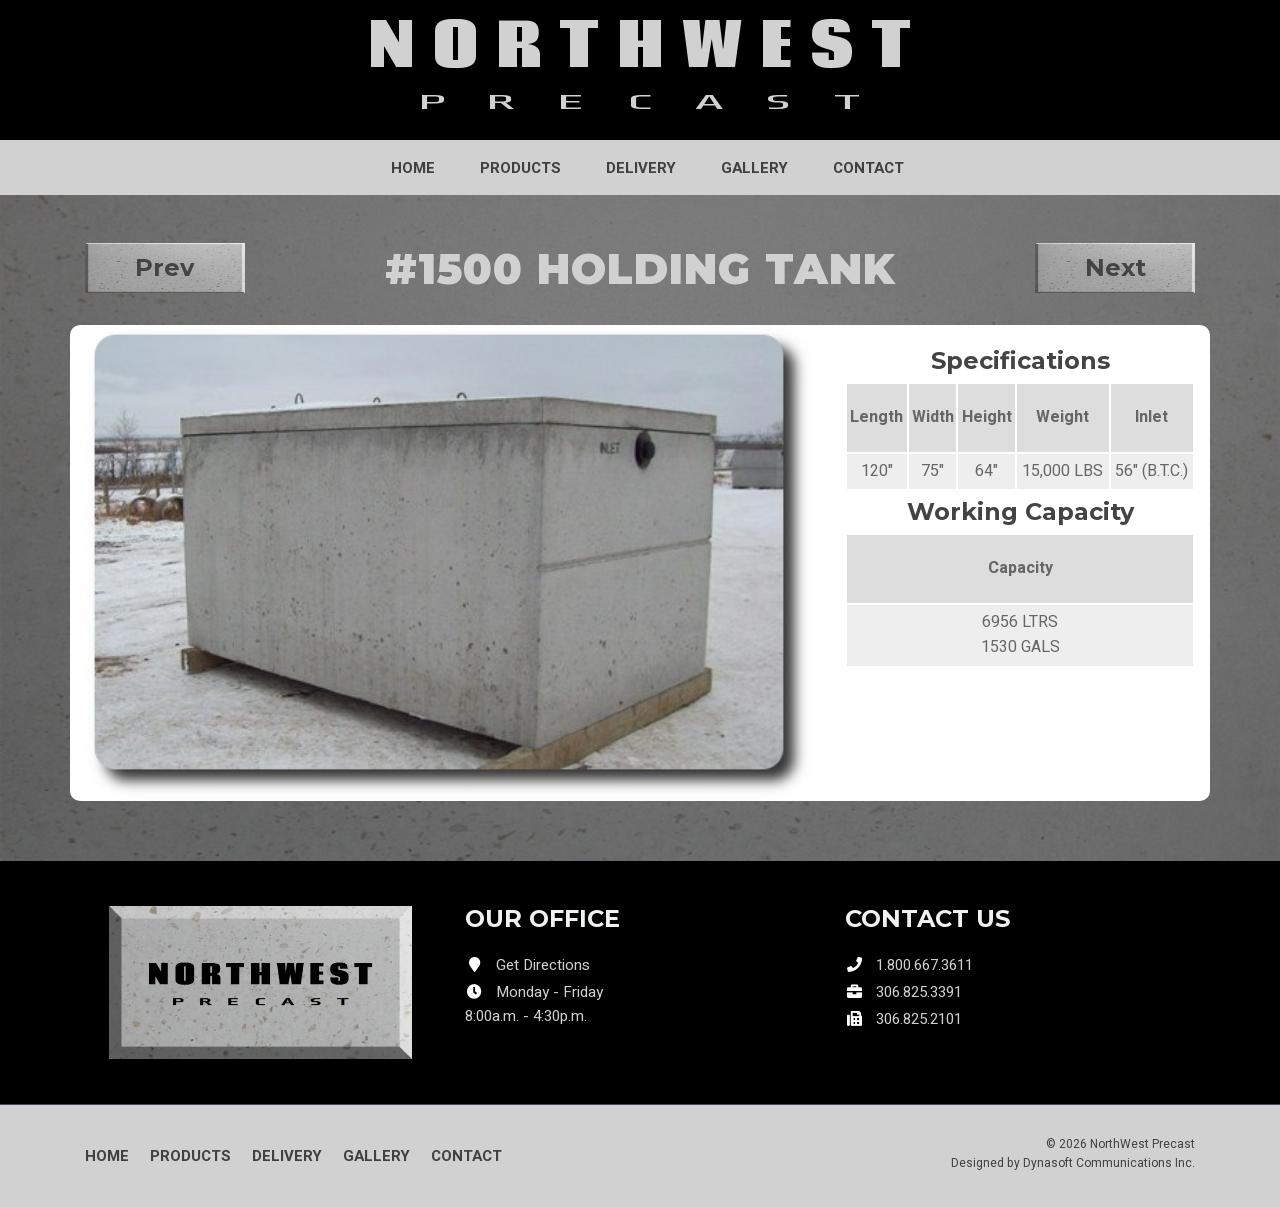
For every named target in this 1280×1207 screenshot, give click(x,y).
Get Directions (543, 965)
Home (413, 168)
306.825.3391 (919, 992)
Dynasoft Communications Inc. (1109, 1163)
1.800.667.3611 (924, 965)
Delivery (641, 168)
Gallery (754, 168)
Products (520, 168)
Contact (868, 168)
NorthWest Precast (1142, 1144)
